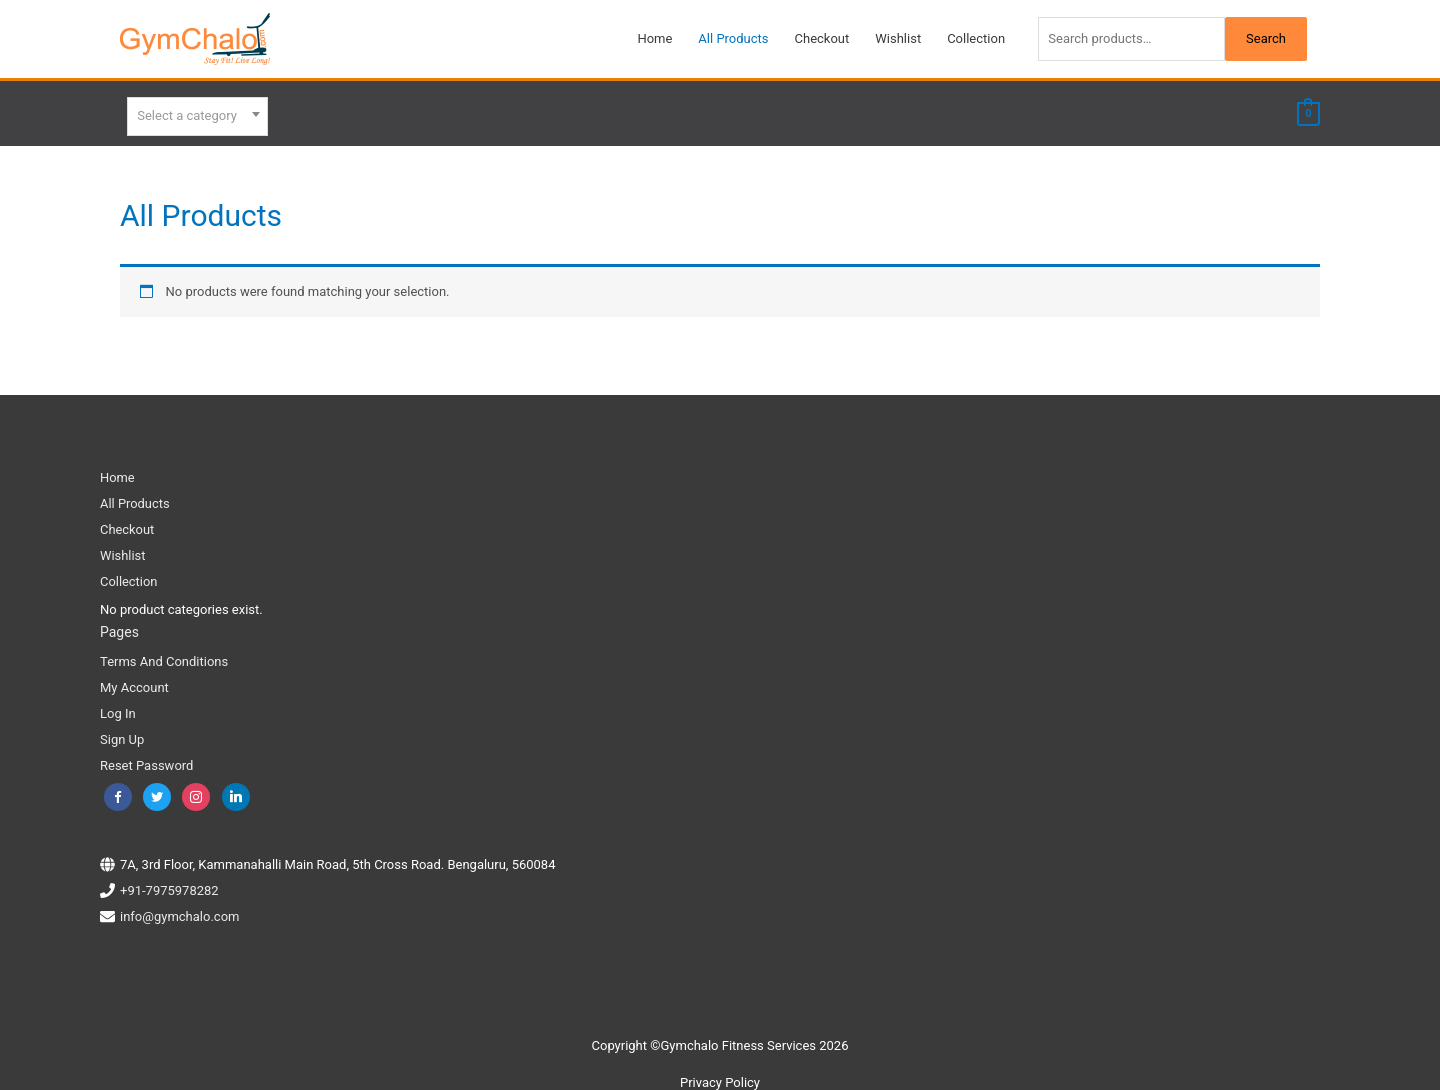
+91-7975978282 (169, 884)
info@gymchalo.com (179, 910)
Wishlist (123, 550)
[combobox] (197, 113)
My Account (134, 682)
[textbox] (197, 114)
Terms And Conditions (164, 656)
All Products (135, 498)
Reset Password (146, 760)
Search (1266, 38)
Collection (129, 576)
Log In (118, 708)
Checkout (127, 524)
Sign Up (122, 734)
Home (117, 472)
